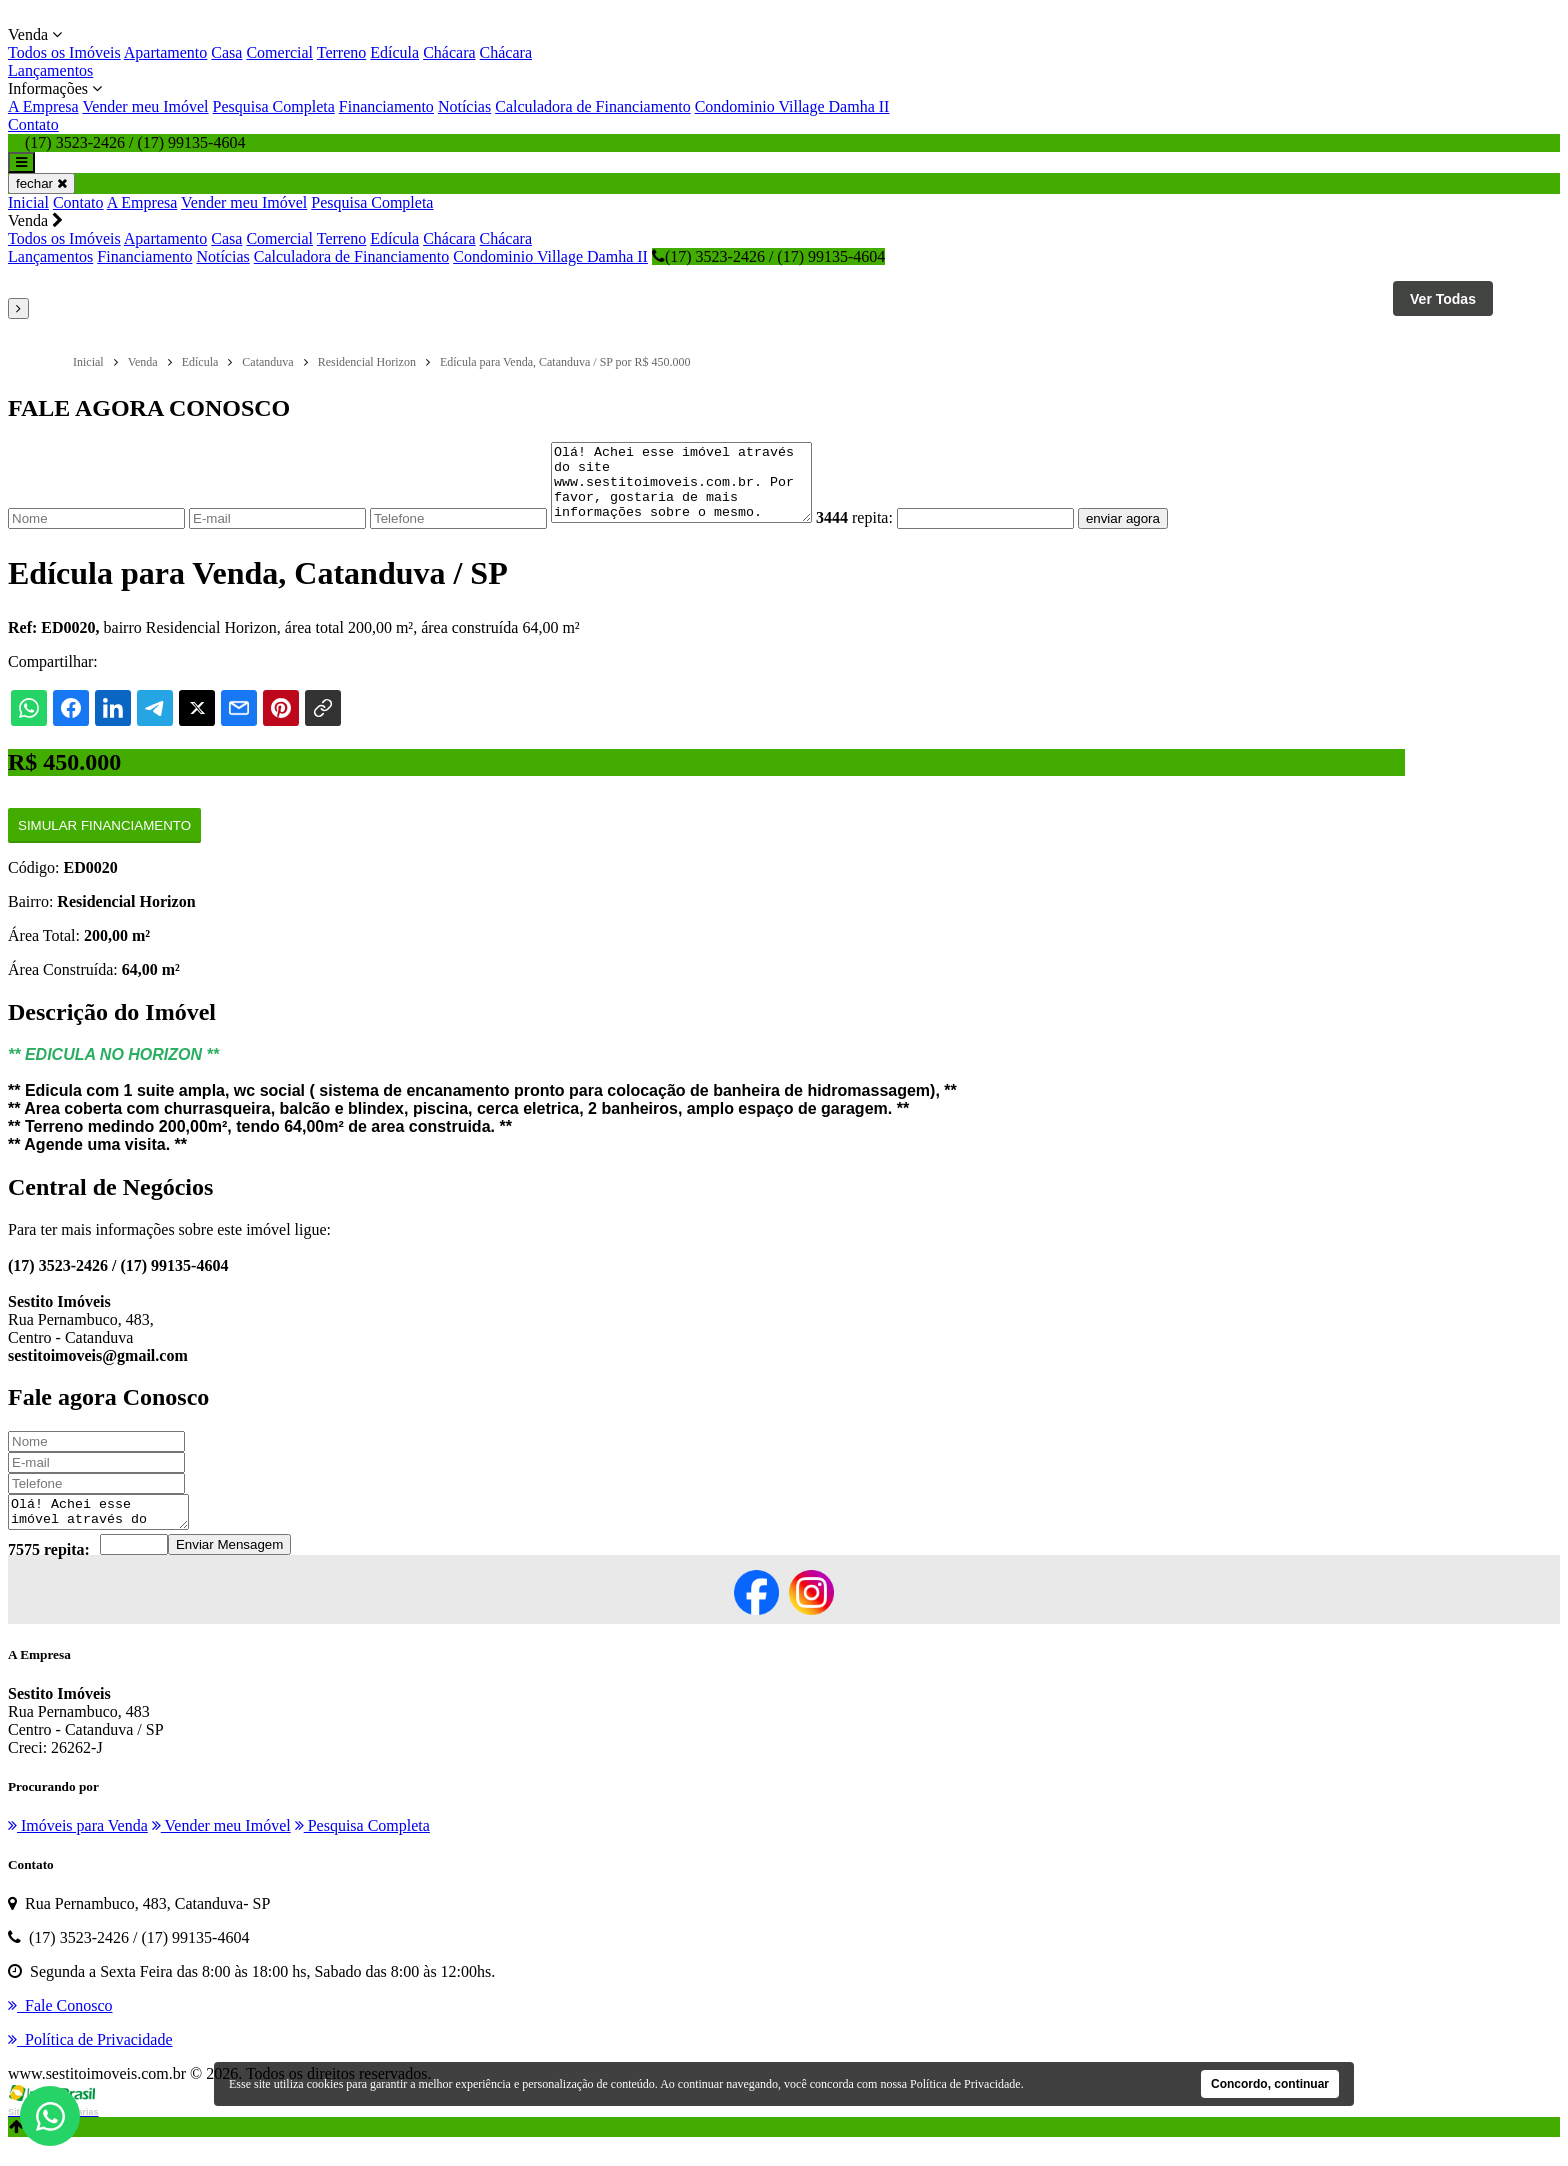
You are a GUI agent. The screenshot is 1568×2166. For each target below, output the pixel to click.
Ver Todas (1443, 299)
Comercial (279, 52)
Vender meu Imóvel (145, 106)
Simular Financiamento (104, 840)
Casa (226, 52)
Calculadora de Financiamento (592, 106)
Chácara (449, 52)
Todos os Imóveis (64, 52)
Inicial (28, 202)
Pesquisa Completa (274, 106)
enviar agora (1153, 533)
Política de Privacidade (965, 2084)
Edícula (394, 52)
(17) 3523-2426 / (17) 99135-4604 (768, 256)
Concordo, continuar (1270, 2084)
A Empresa (43, 106)
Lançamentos (50, 70)
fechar (41, 183)
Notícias (464, 106)
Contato (33, 124)
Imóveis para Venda (78, 1846)
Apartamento (166, 52)
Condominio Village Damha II (792, 106)
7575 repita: (49, 1570)
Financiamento (386, 106)
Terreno (342, 52)
